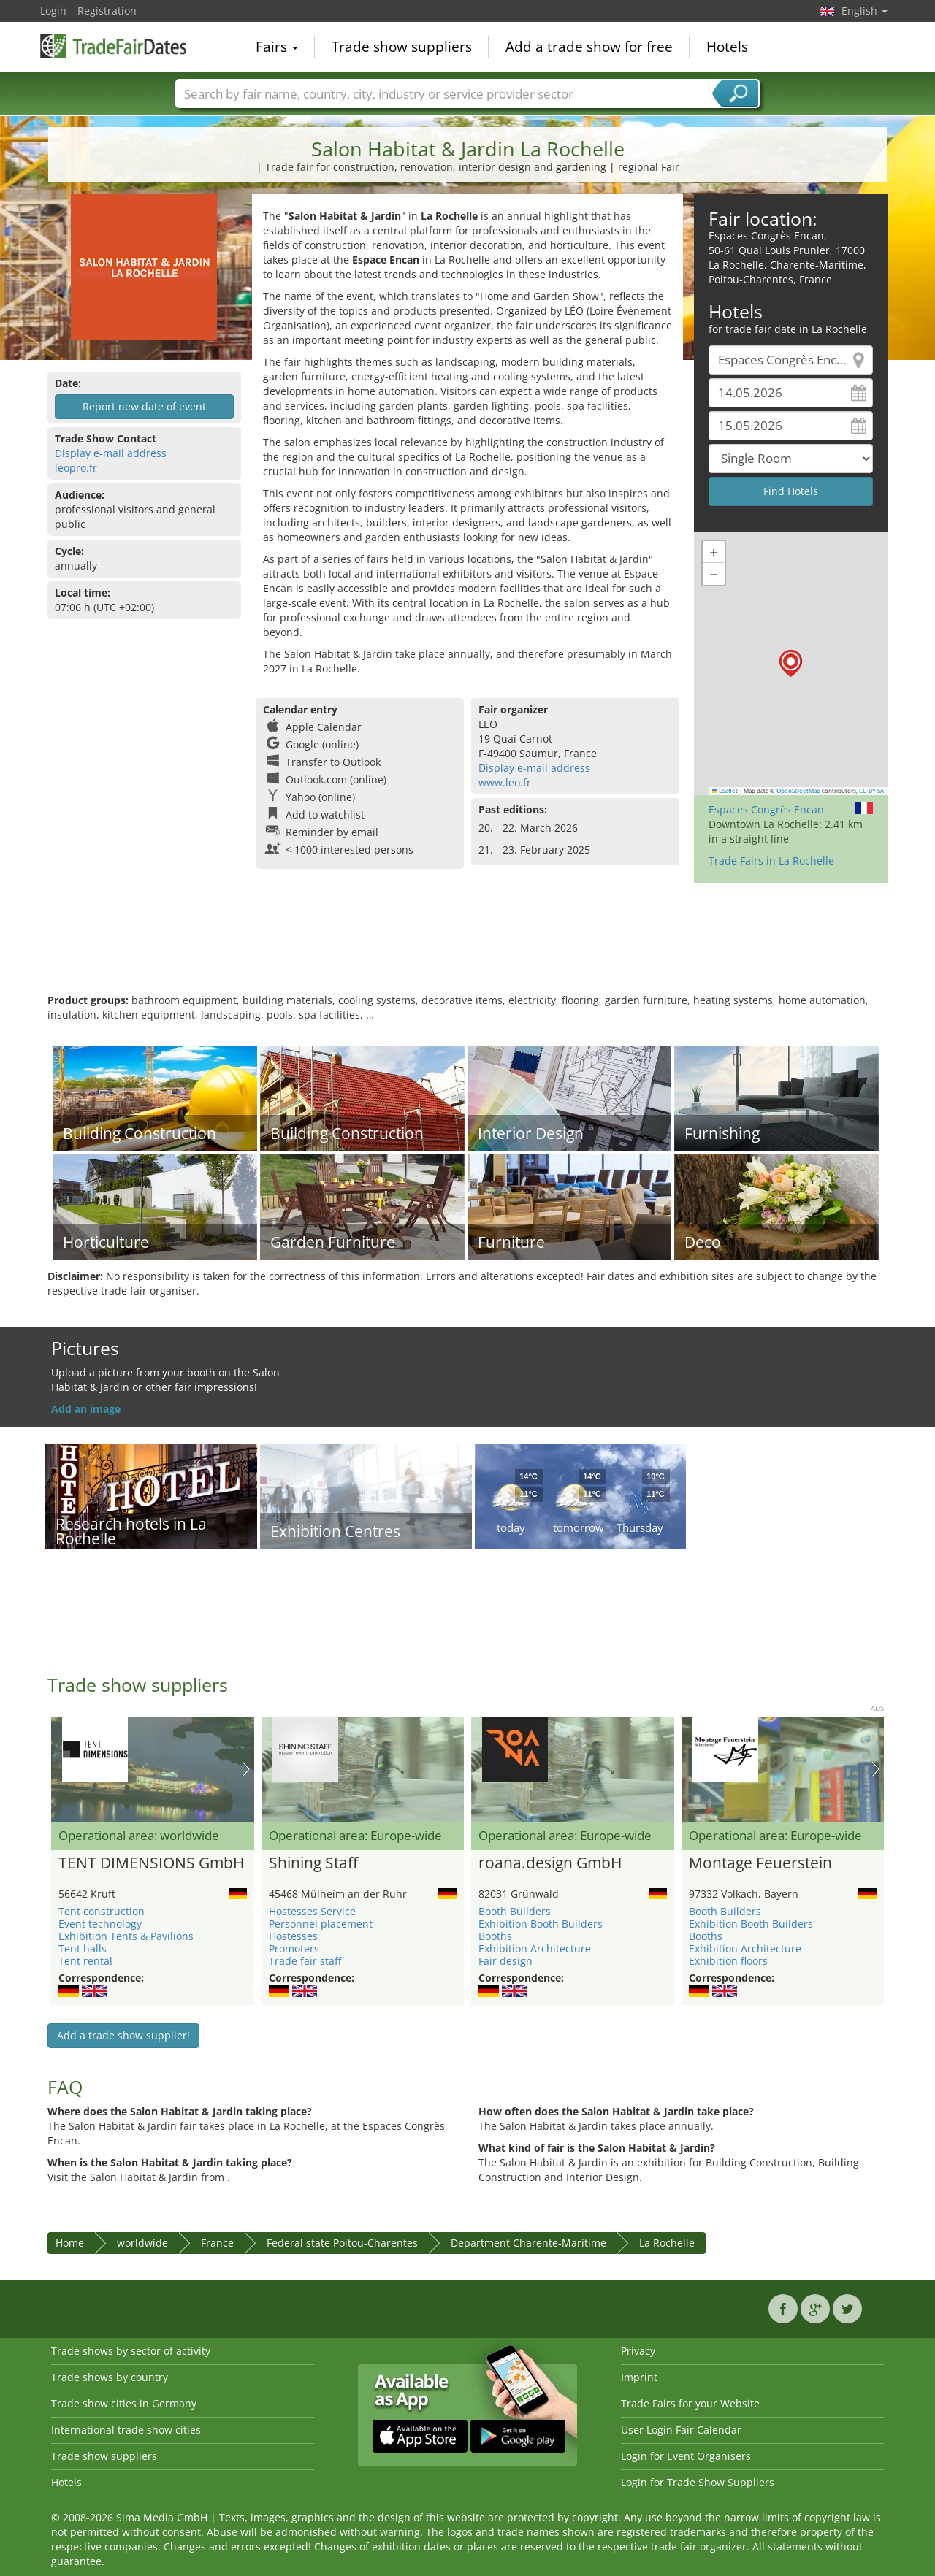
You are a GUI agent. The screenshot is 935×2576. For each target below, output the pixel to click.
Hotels (727, 46)
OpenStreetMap (798, 790)
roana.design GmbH (550, 1863)
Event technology (100, 1924)
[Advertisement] (467, 945)
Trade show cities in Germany (123, 2403)
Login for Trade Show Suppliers (697, 2482)
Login (53, 11)
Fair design (505, 1961)
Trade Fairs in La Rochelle (771, 860)
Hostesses (293, 1936)
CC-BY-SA (871, 790)
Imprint (639, 2377)
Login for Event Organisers (686, 2456)
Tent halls (82, 1948)
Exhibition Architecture (534, 1948)
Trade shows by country (109, 2377)
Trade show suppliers (402, 46)
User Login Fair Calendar (681, 2430)
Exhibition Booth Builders (540, 1924)
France (217, 2243)
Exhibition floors (728, 1961)
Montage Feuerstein (760, 1863)
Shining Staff (313, 1863)
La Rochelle (667, 2243)
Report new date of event (144, 406)
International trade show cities (126, 2430)
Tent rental (85, 1961)
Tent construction (101, 1911)
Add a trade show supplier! (123, 2035)
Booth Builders (514, 1911)
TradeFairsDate (113, 45)
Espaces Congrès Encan (766, 809)
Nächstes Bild (246, 1769)
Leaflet (725, 790)
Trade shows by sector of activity (130, 2351)
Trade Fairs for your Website (690, 2403)
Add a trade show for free (589, 46)
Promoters (294, 1948)
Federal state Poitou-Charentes (342, 2243)
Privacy (638, 2351)
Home (70, 2243)
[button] (791, 663)
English (865, 11)
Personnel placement (321, 1924)
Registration (107, 11)
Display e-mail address (111, 453)
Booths (495, 1936)
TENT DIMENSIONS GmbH (151, 1863)
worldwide (142, 2243)
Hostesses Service (312, 1911)
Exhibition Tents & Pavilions (126, 1936)
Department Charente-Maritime (528, 2243)
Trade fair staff (305, 1961)
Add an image (86, 1409)
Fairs (277, 46)
